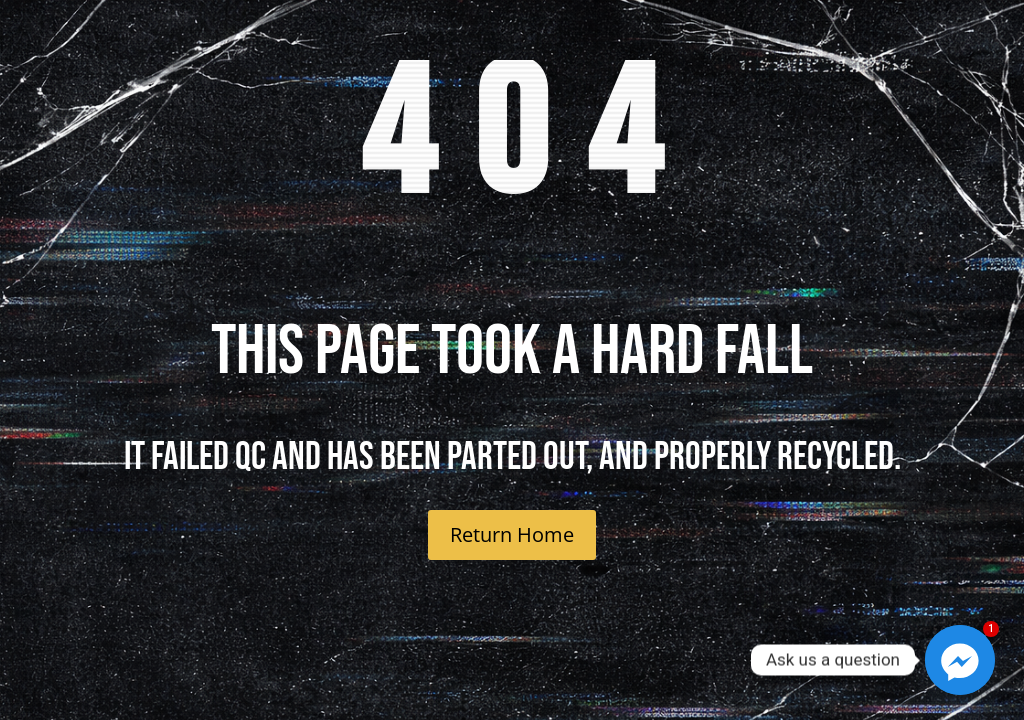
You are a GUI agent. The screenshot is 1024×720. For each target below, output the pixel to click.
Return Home (512, 534)
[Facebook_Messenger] (960, 660)
